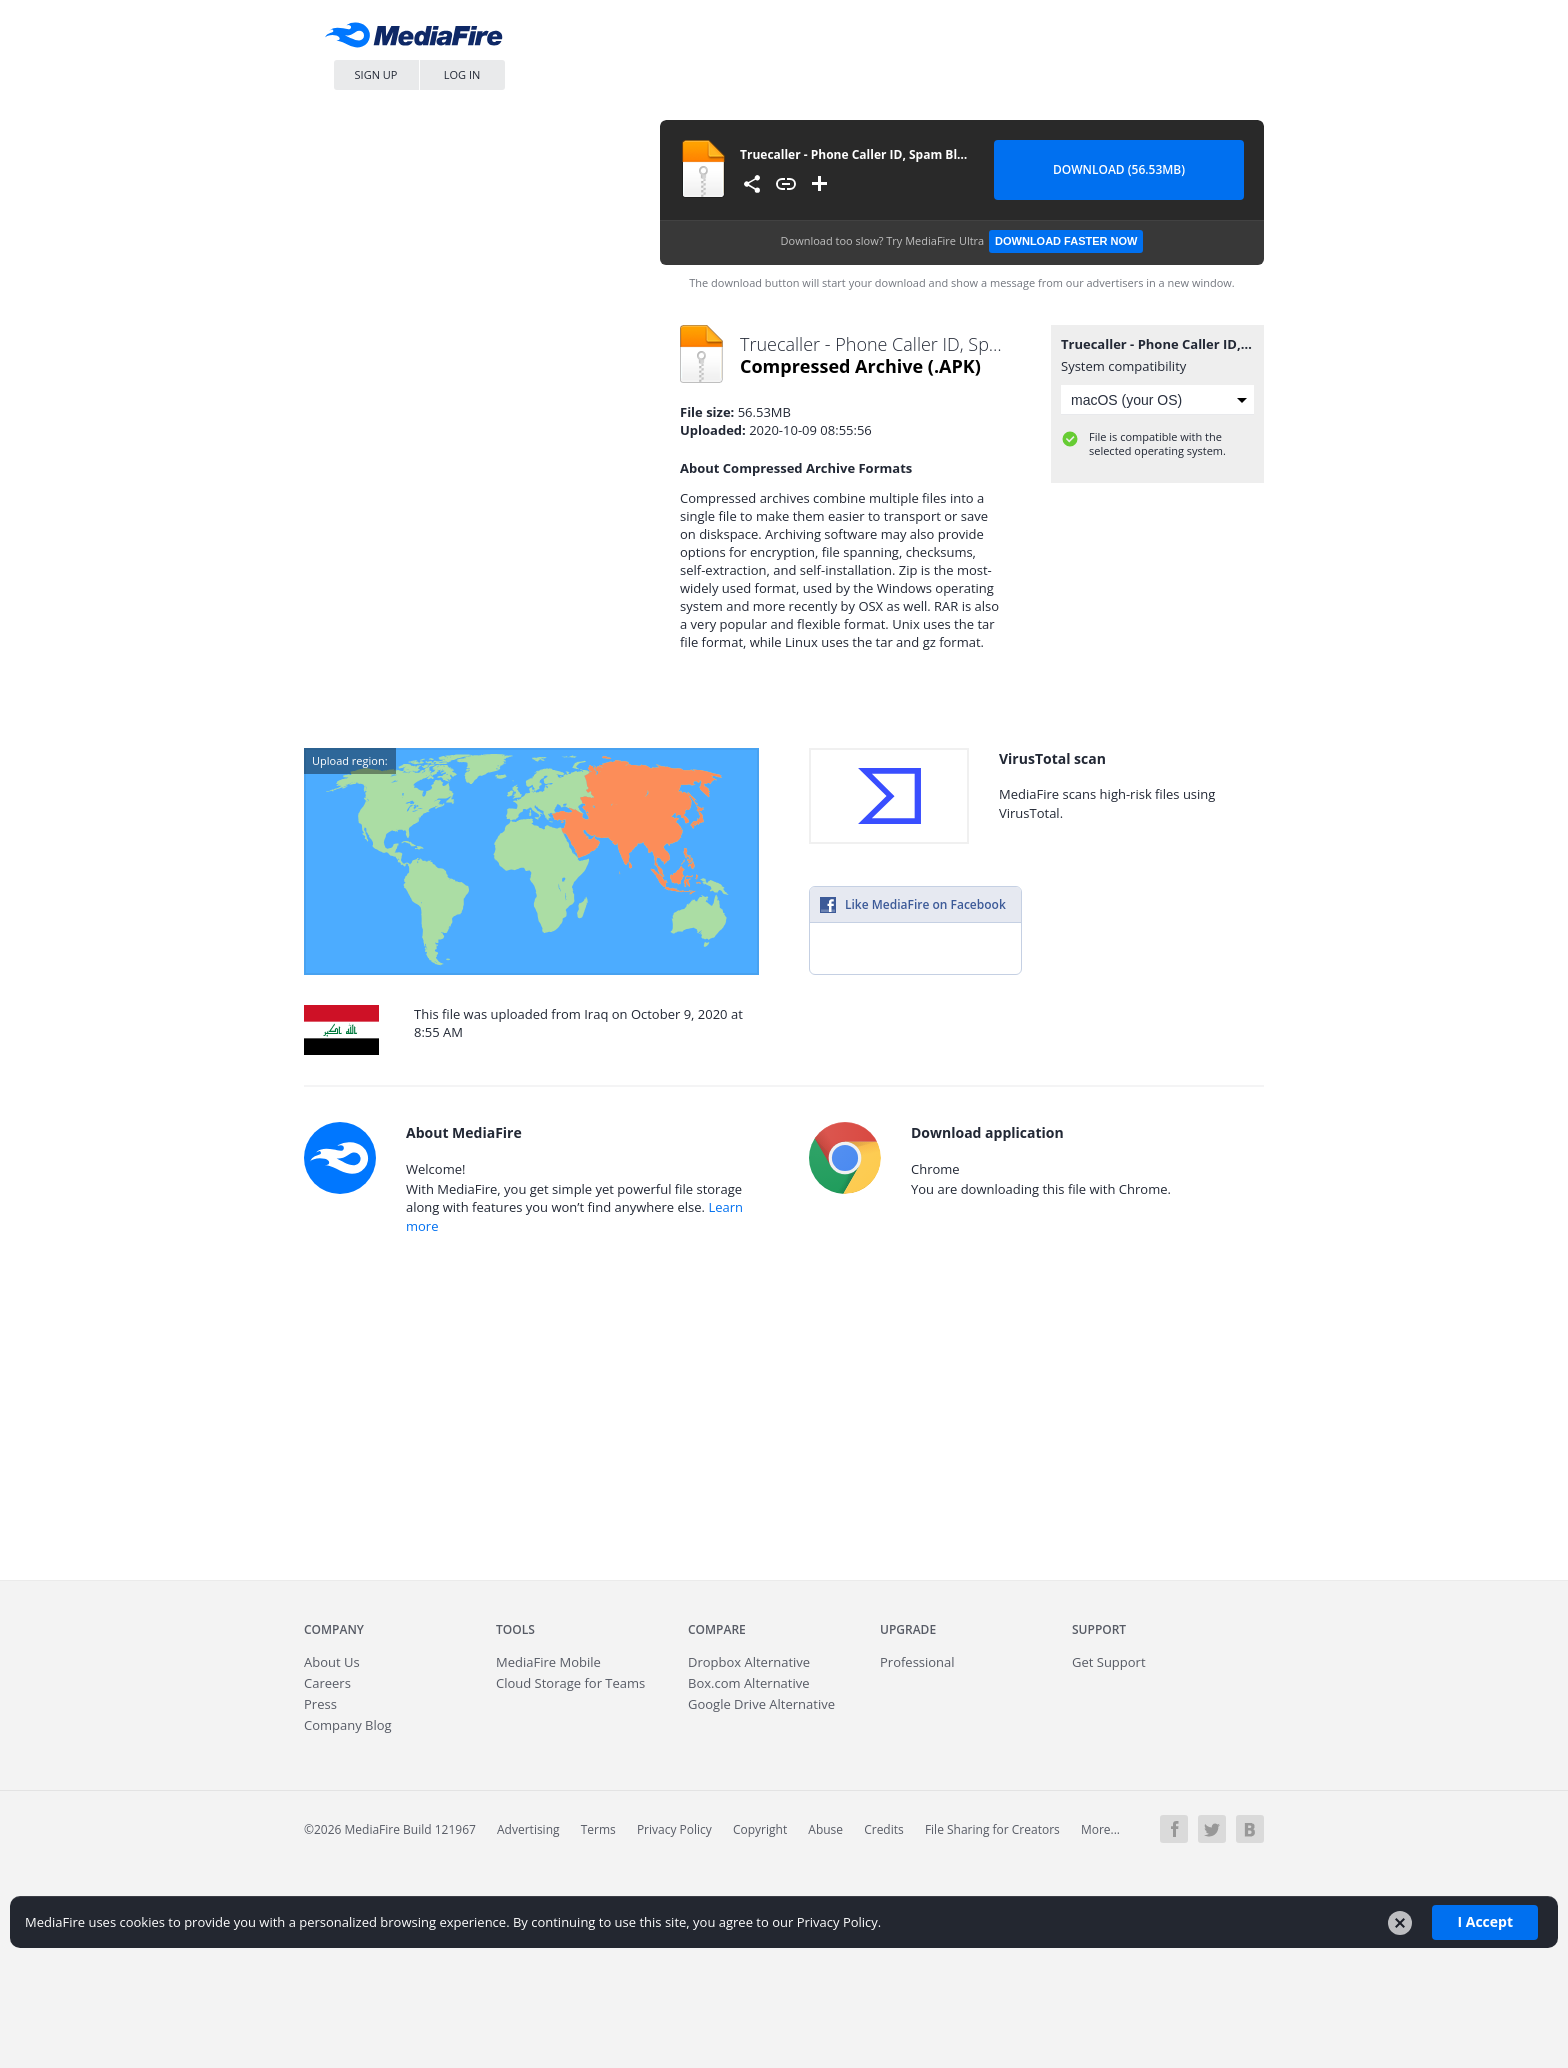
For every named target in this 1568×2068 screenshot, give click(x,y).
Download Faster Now (1066, 241)
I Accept (1485, 1921)
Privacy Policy (674, 1829)
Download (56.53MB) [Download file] (1119, 169)
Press (320, 1704)
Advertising (528, 1829)
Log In (462, 74)
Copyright (760, 1829)
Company (334, 1629)
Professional (917, 1662)
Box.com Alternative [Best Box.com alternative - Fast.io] (749, 1683)
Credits (884, 1829)
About (332, 1662)
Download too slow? (962, 241)
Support (1099, 1629)
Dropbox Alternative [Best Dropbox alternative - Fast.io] (749, 1662)
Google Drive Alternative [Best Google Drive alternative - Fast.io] (761, 1704)
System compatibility (1123, 366)
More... (1100, 1829)
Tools (515, 1629)
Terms (598, 1829)
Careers (327, 1683)
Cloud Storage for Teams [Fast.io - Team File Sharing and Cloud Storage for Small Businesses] (570, 1683)
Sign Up (376, 74)
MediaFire (419, 39)
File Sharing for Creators (992, 1829)
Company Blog (348, 1725)
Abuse (825, 1829)
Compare (717, 1629)
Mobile (548, 1662)
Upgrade (908, 1629)
